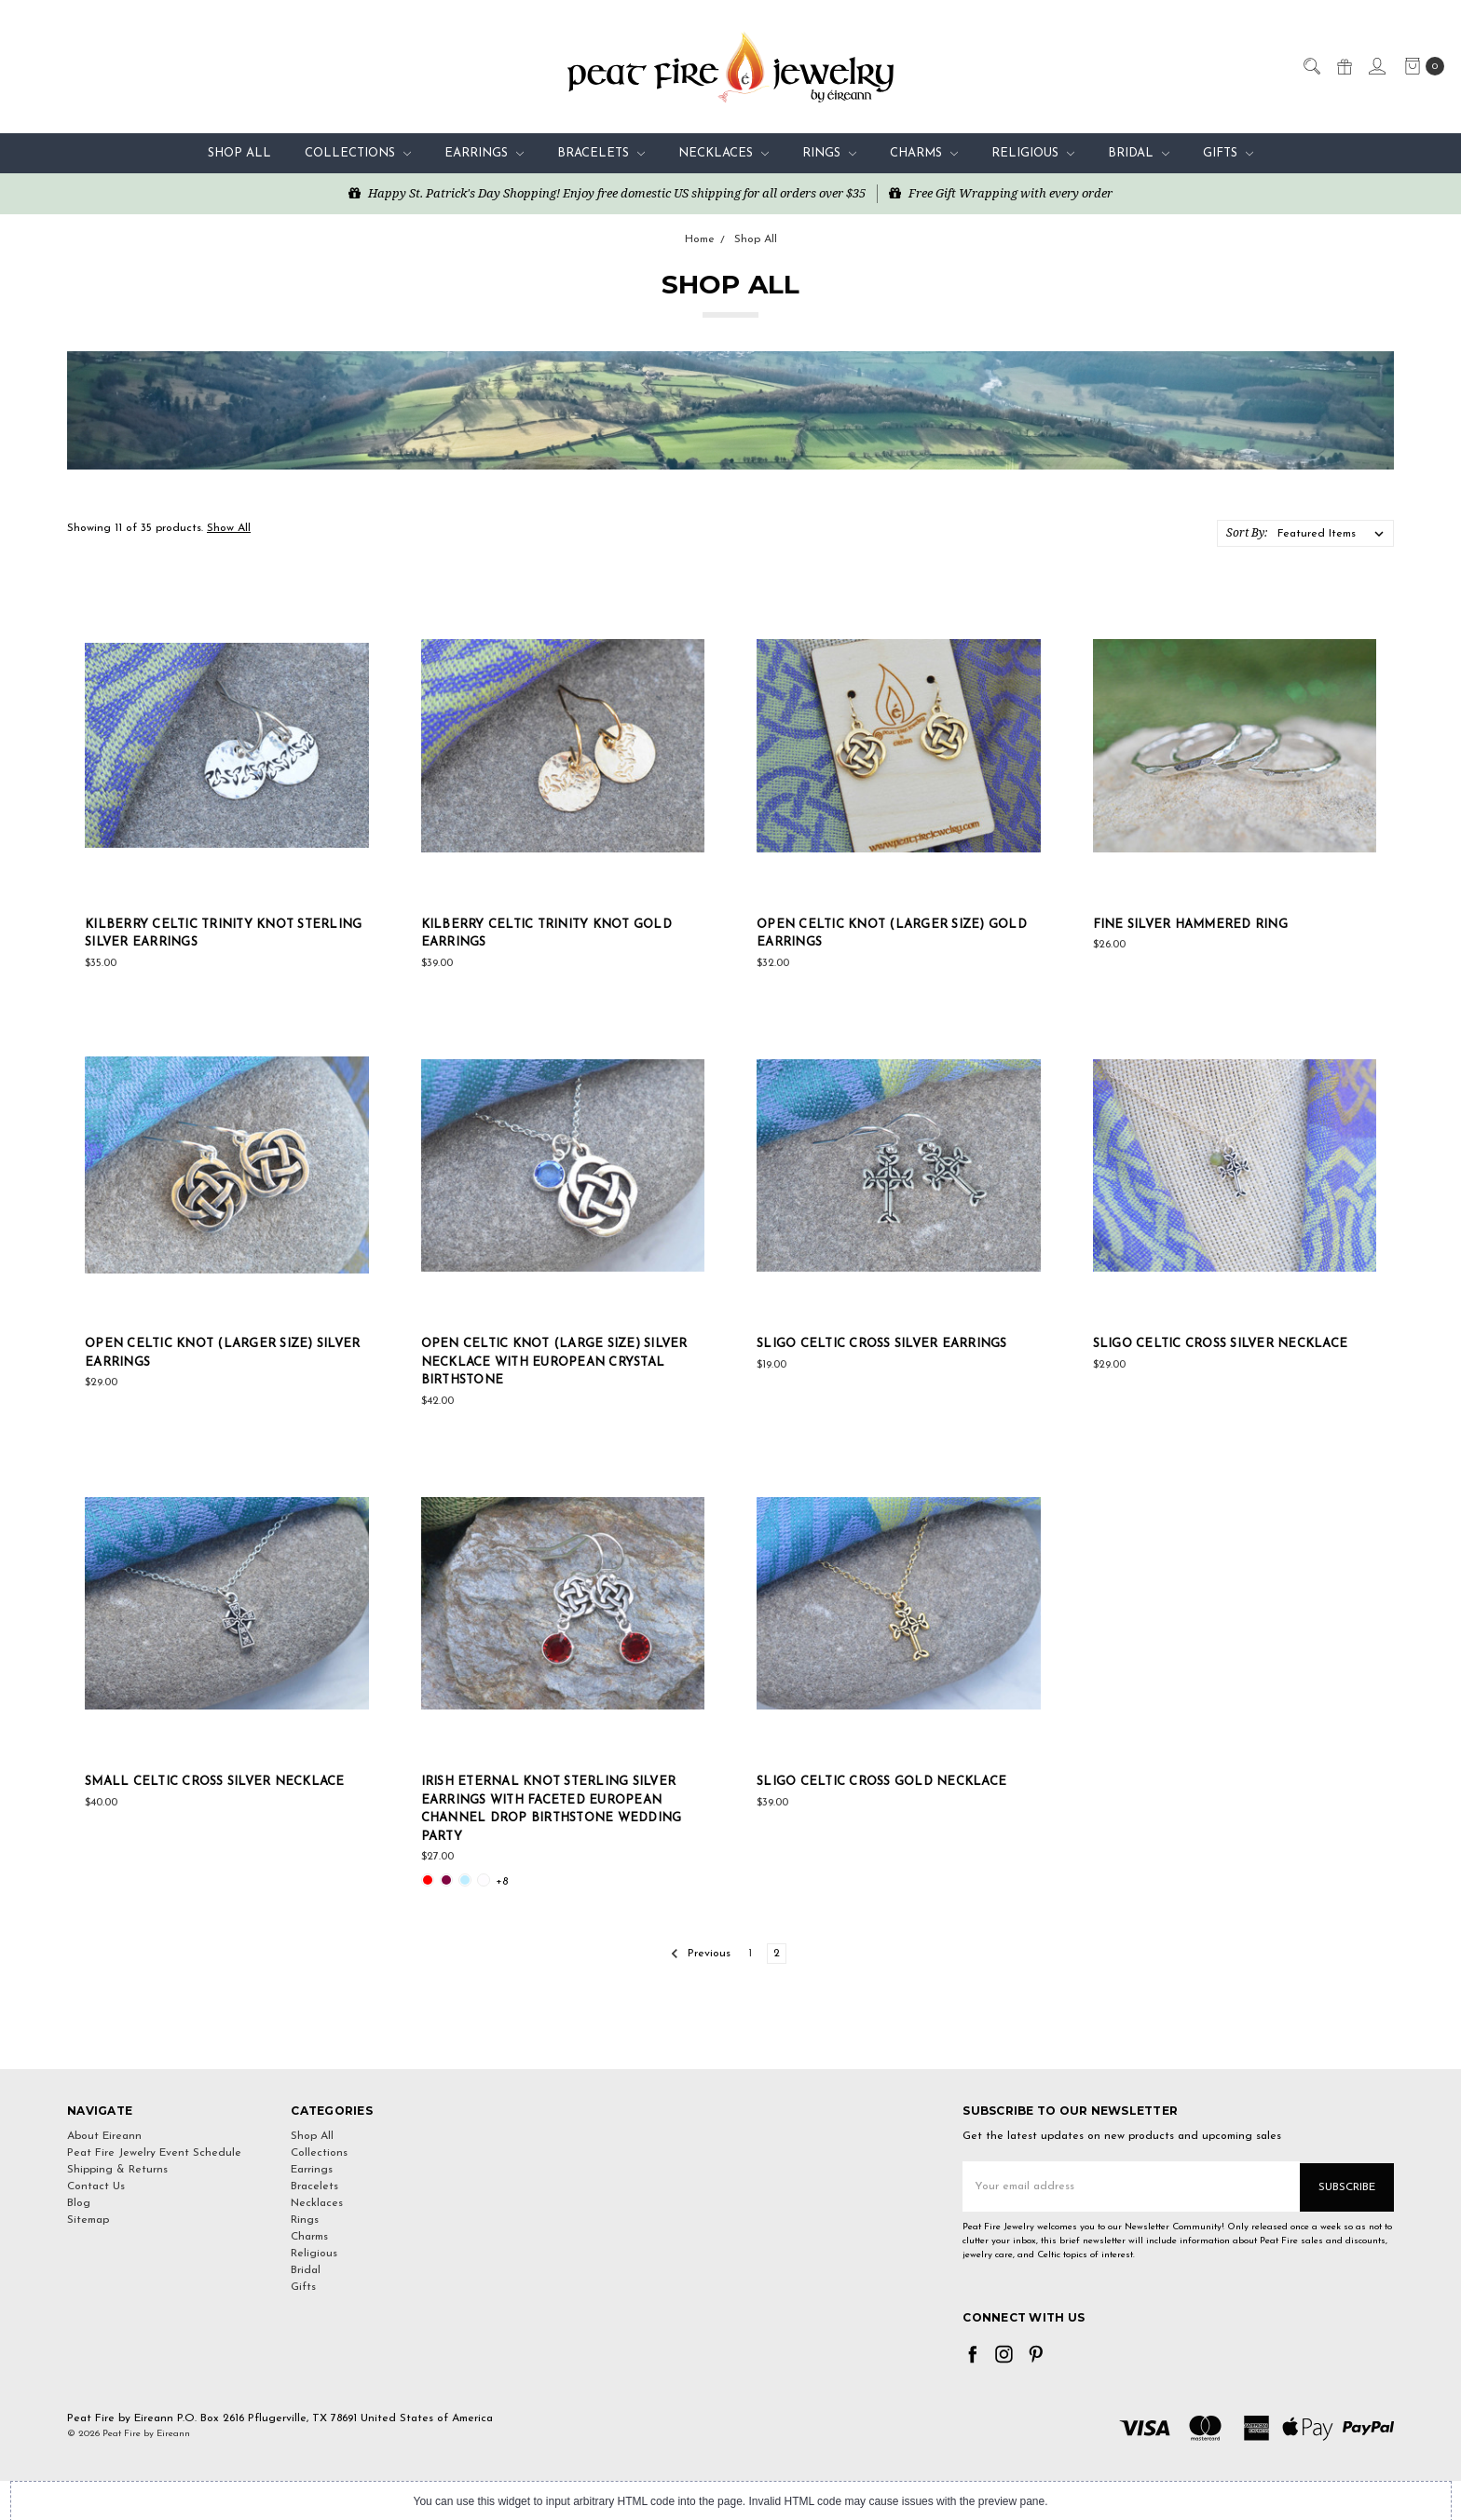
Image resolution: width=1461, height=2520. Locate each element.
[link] (730, 2035)
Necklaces (723, 153)
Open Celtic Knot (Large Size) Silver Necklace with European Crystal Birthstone (554, 1362)
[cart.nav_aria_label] (1420, 66)
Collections (358, 153)
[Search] (1311, 65)
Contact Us (96, 2186)
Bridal (1138, 153)
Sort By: (1246, 532)
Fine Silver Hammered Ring (1190, 925)
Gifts (1228, 153)
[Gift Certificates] (1344, 65)
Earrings (484, 153)
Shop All (239, 153)
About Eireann (104, 2136)
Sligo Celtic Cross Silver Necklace (1220, 1344)
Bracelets (601, 153)
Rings (829, 153)
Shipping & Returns (117, 2169)
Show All (229, 528)
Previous (700, 1953)
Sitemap (88, 2220)
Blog (78, 2203)
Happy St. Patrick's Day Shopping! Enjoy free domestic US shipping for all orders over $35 (607, 192)
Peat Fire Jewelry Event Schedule (154, 2153)
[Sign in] (1376, 65)
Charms (924, 153)
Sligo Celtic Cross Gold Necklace (881, 1782)
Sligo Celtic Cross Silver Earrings (882, 1344)
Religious (1032, 153)
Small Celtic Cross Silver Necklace (215, 1782)
